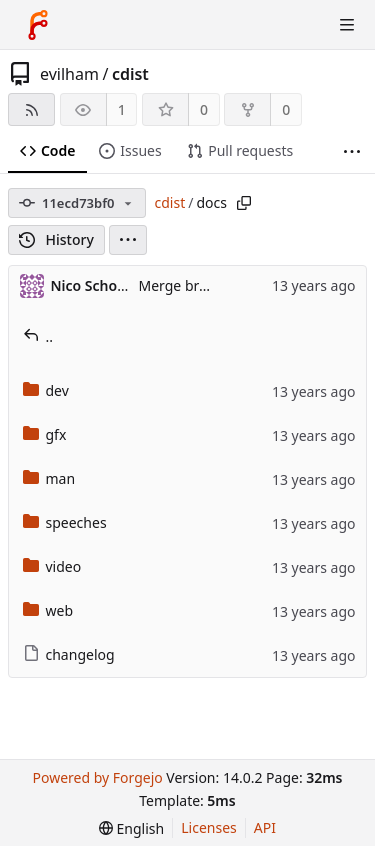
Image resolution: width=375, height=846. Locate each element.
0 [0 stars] (204, 109)
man (49, 478)
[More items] (352, 151)
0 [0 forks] (286, 109)
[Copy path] (244, 203)
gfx (45, 434)
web (48, 610)
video (52, 566)
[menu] (128, 240)
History (56, 239)
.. (38, 336)
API (265, 827)
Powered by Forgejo (97, 777)
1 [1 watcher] (122, 109)
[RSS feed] (31, 109)
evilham (69, 74)
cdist (130, 74)
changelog (69, 654)
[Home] (38, 25)
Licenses (209, 827)
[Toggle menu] (347, 25)
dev (46, 390)
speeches (65, 522)
